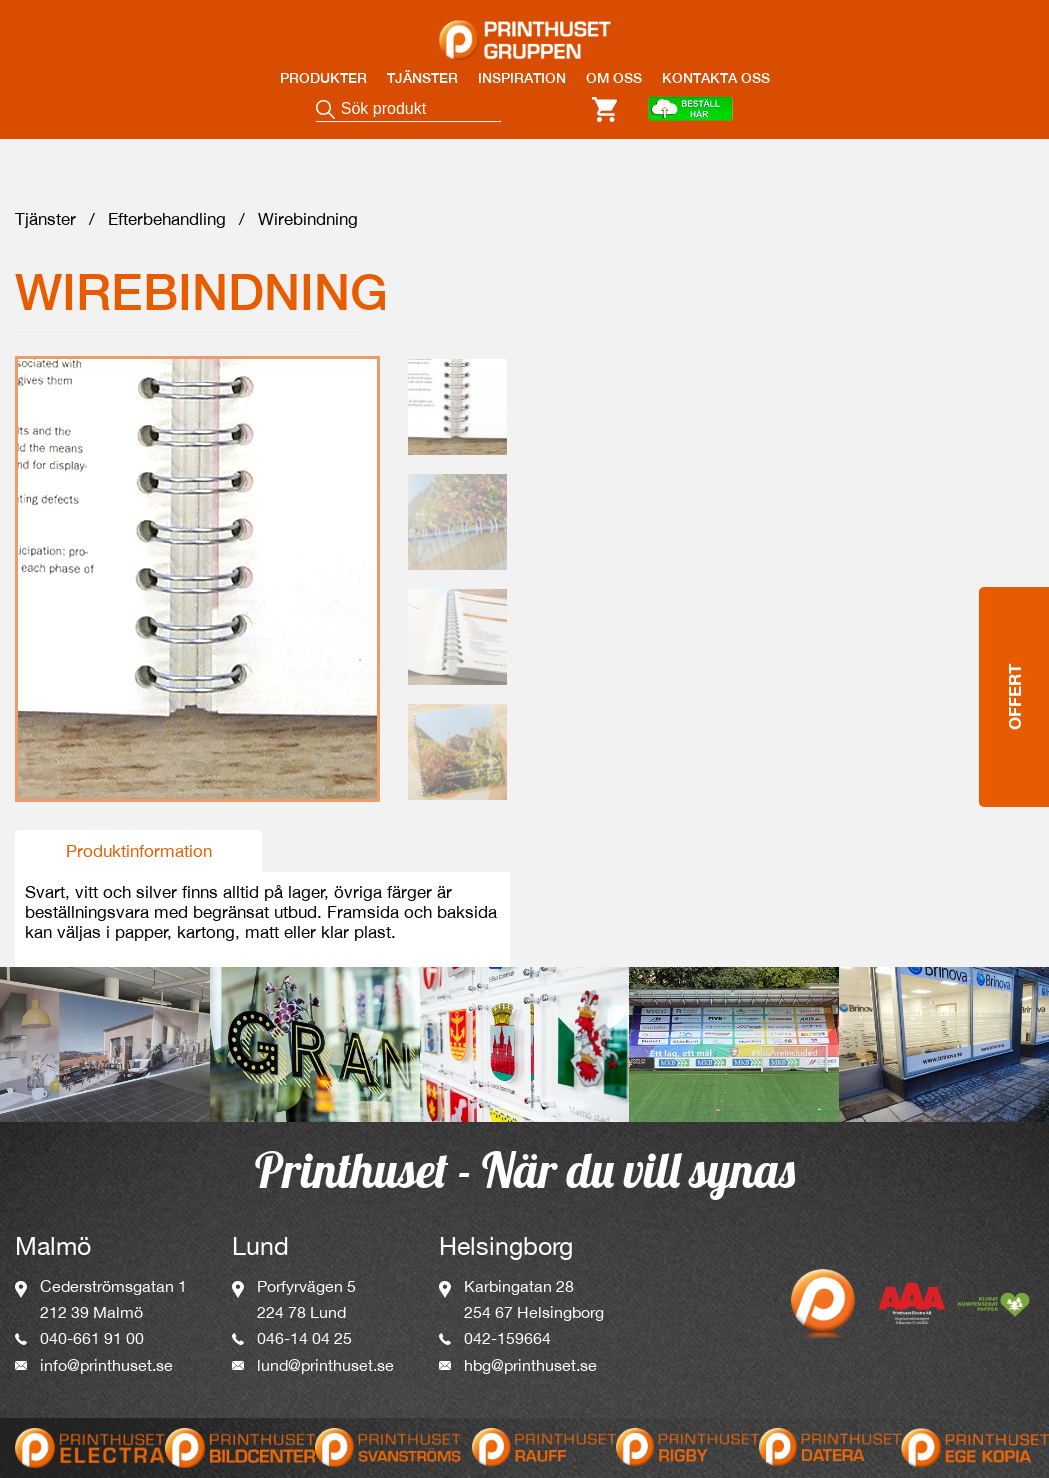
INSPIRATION (522, 78)
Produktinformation (139, 856)
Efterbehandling (167, 224)
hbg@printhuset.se (530, 1370)
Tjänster (45, 224)
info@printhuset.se (106, 1370)
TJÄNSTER (422, 78)
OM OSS (614, 78)
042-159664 (507, 1343)
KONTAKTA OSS (716, 78)
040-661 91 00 (92, 1343)
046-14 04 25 (304, 1343)
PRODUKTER (323, 78)
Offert (1014, 651)
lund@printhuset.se (325, 1370)
